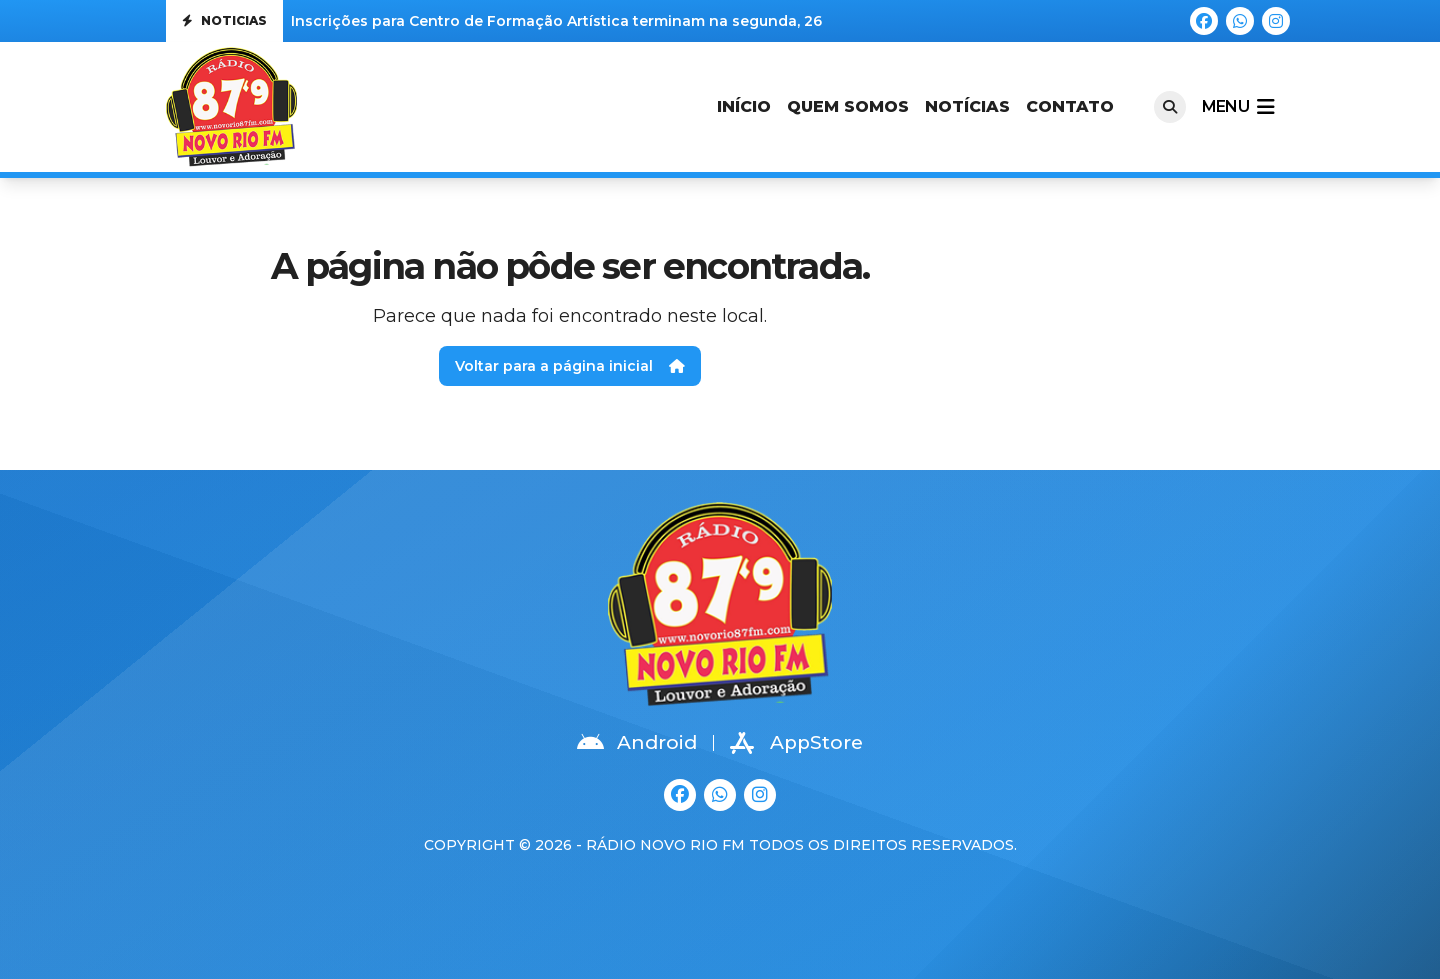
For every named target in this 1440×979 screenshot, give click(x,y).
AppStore (796, 743)
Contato (1070, 106)
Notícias (967, 106)
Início (744, 106)
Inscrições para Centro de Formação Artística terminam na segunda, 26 (556, 21)
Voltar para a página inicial (570, 366)
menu (1238, 107)
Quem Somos (848, 106)
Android (637, 743)
